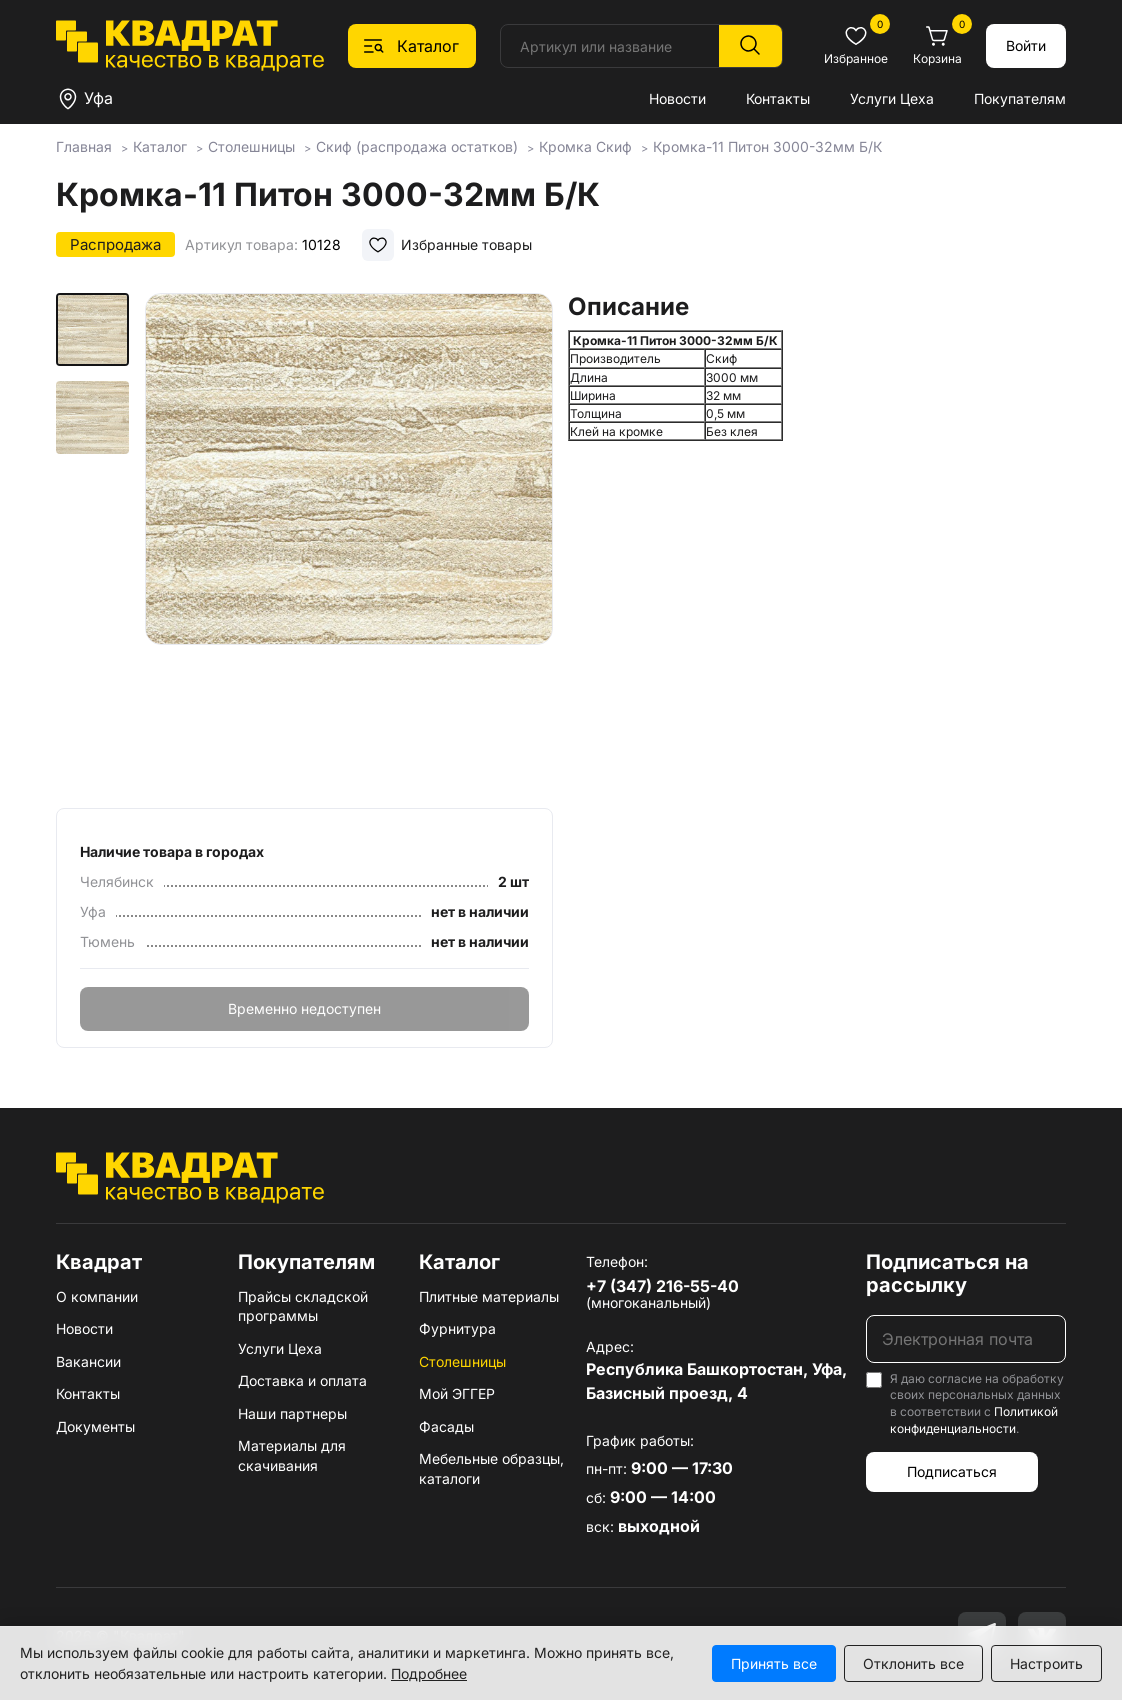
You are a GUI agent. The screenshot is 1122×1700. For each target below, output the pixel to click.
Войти (1026, 45)
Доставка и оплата (302, 1380)
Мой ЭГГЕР (457, 1393)
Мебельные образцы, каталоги (491, 1468)
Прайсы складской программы (303, 1306)
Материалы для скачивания (292, 1455)
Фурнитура (457, 1328)
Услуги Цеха (892, 98)
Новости (677, 98)
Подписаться (952, 1471)
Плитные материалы (489, 1296)
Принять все (774, 1663)
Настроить (1046, 1663)
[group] (349, 544)
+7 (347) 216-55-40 (662, 1286)
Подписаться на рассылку (947, 1273)
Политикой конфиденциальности (974, 1420)
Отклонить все (913, 1663)
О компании (97, 1296)
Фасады (446, 1426)
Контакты (778, 98)
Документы (95, 1426)
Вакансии (88, 1361)
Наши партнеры (292, 1413)
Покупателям (1020, 98)
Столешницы (462, 1361)
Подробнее (429, 1673)
